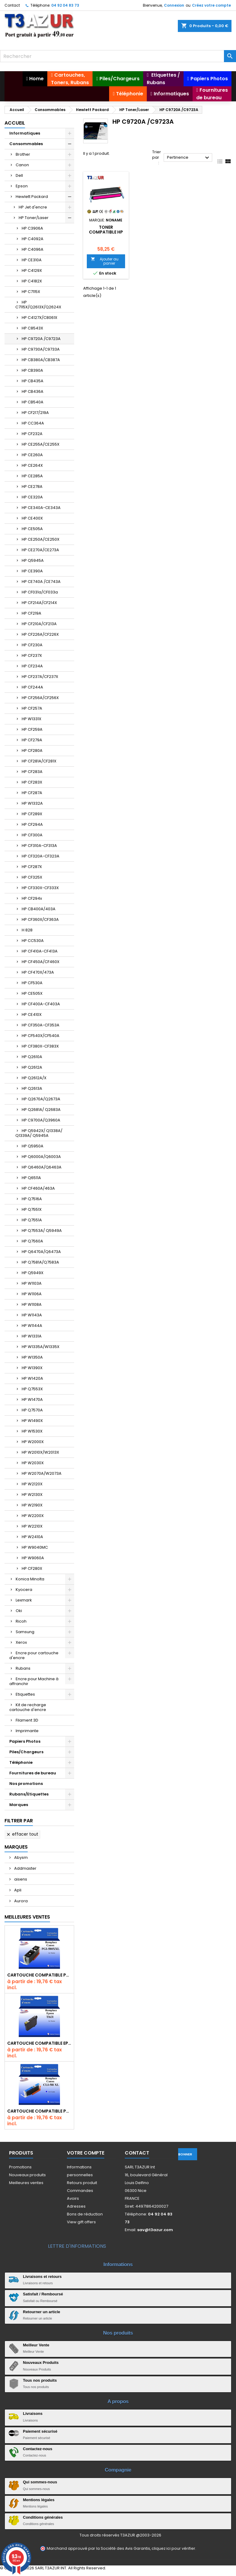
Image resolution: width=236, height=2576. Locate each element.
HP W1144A (32, 1325)
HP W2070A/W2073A (41, 1473)
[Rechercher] (118, 56)
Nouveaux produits (27, 2175)
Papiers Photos (24, 1741)
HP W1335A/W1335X (40, 1347)
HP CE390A (32, 571)
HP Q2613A (32, 1088)
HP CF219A (31, 613)
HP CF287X (32, 867)
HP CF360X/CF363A (40, 919)
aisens (20, 1879)
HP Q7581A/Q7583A (40, 1262)
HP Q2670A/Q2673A (41, 1099)
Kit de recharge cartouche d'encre (27, 1707)
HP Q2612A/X (34, 1078)
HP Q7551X (32, 1209)
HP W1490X (32, 1420)
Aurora (20, 1901)
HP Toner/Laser (34, 218)
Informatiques (24, 133)
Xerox (21, 1642)
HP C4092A (32, 239)
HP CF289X (32, 814)
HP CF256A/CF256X (40, 698)
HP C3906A (32, 228)
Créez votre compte (211, 5)
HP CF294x (32, 898)
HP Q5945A (33, 560)
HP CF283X (32, 782)
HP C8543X (32, 328)
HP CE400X (32, 518)
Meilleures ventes (26, 2183)
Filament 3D (27, 1720)
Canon (22, 165)
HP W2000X (33, 1442)
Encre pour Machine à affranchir (33, 1681)
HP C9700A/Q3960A (41, 1120)
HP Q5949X (32, 1273)
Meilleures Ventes (27, 1916)
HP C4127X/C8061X (39, 317)
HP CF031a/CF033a (40, 592)
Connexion (174, 5)
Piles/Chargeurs (26, 1752)
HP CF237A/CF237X (40, 676)
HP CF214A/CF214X (39, 603)
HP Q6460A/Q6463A (41, 1167)
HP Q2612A (32, 1067)
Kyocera (24, 1589)
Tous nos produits (40, 2380)
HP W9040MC (35, 1547)
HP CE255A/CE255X (40, 444)
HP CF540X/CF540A (40, 1035)
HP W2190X (32, 1505)
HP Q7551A (32, 1220)
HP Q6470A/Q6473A (41, 1252)
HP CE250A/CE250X (40, 539)
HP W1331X (31, 719)
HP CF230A (32, 645)
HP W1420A (32, 1378)
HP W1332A (32, 803)
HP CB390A (32, 370)
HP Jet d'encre (33, 207)
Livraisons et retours (42, 2276)
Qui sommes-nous (40, 2482)
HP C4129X (32, 270)
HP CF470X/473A (38, 972)
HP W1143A (32, 1315)
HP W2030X (33, 1463)
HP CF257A (32, 708)
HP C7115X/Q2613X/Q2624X (38, 304)
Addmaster (24, 1868)
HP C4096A (32, 249)
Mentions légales (39, 2500)
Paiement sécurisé (40, 2431)
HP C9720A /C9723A (41, 339)
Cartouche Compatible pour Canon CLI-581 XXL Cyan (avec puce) (39, 2111)
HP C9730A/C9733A (41, 349)
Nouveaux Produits (40, 2362)
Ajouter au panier (104, 261)
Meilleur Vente (36, 2345)
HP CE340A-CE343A (41, 507)
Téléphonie (21, 1762)
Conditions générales (43, 2517)
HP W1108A (32, 1304)
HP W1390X (32, 1368)
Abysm (20, 1857)
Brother (23, 154)
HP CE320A (32, 497)
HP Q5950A (32, 1146)
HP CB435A (32, 381)
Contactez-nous (37, 2449)
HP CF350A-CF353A (40, 1025)
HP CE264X (32, 465)
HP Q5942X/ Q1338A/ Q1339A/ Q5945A (38, 1133)
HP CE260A (32, 455)
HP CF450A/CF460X (40, 962)
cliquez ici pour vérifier (173, 2548)
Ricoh (21, 1621)
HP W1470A (32, 1399)
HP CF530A (32, 983)
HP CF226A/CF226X (40, 634)
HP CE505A (32, 529)
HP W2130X (32, 1494)
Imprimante (27, 1731)
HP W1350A (32, 1357)
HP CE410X (32, 1014)
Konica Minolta (30, 1579)
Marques (18, 1805)
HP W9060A (33, 1558)
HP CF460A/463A (38, 1188)
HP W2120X (32, 1484)
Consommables (26, 144)
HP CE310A (32, 260)
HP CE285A (32, 476)
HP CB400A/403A (38, 909)
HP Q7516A (32, 1199)
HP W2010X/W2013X (40, 1452)
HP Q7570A (32, 1410)
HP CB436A (32, 391)
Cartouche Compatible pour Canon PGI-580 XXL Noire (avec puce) (39, 1975)
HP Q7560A (32, 1241)
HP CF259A (32, 729)
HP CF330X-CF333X (40, 888)
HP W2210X (32, 1526)
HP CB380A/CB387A (41, 360)
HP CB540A (32, 402)
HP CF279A (32, 740)
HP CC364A (33, 423)
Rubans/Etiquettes (29, 1794)
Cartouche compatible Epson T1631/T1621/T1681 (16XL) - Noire (39, 2043)
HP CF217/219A (35, 412)
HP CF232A (32, 434)
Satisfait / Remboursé (43, 2294)
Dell (19, 175)
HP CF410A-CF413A (40, 951)
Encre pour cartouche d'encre (33, 1655)
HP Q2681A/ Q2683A (41, 1109)
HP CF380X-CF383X (40, 1046)
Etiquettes (25, 1694)
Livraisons (32, 2413)
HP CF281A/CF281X (39, 761)
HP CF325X (32, 877)
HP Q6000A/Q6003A (41, 1156)
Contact (12, 5)
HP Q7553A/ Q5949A (42, 1230)
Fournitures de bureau (32, 1773)
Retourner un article (41, 2312)
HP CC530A (33, 940)
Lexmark (24, 1600)
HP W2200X (33, 1516)
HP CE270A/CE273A (40, 550)
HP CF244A (32, 687)
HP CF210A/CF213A (39, 624)
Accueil (15, 122)
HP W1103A (32, 1283)
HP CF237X (32, 655)
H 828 (27, 930)
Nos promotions (26, 1783)
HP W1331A (32, 1336)
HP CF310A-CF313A (39, 845)
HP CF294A (32, 824)
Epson (22, 186)
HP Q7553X (32, 1389)
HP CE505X (32, 993)
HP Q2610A (32, 1057)
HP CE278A (32, 486)
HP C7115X (31, 291)
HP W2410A (32, 1537)
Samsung (25, 1632)
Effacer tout (22, 1834)
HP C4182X (32, 281)
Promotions (20, 2167)
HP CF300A (32, 835)
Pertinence (188, 157)
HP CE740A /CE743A (41, 581)
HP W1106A (32, 1294)
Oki (19, 1611)
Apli (17, 1890)
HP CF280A (32, 750)
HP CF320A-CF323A (40, 856)
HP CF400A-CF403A (41, 1004)
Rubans (23, 1668)
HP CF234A (32, 666)
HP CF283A (32, 771)
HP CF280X (32, 1568)
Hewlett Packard (32, 196)
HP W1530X (32, 1431)
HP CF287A (32, 793)
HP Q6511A (31, 1178)
